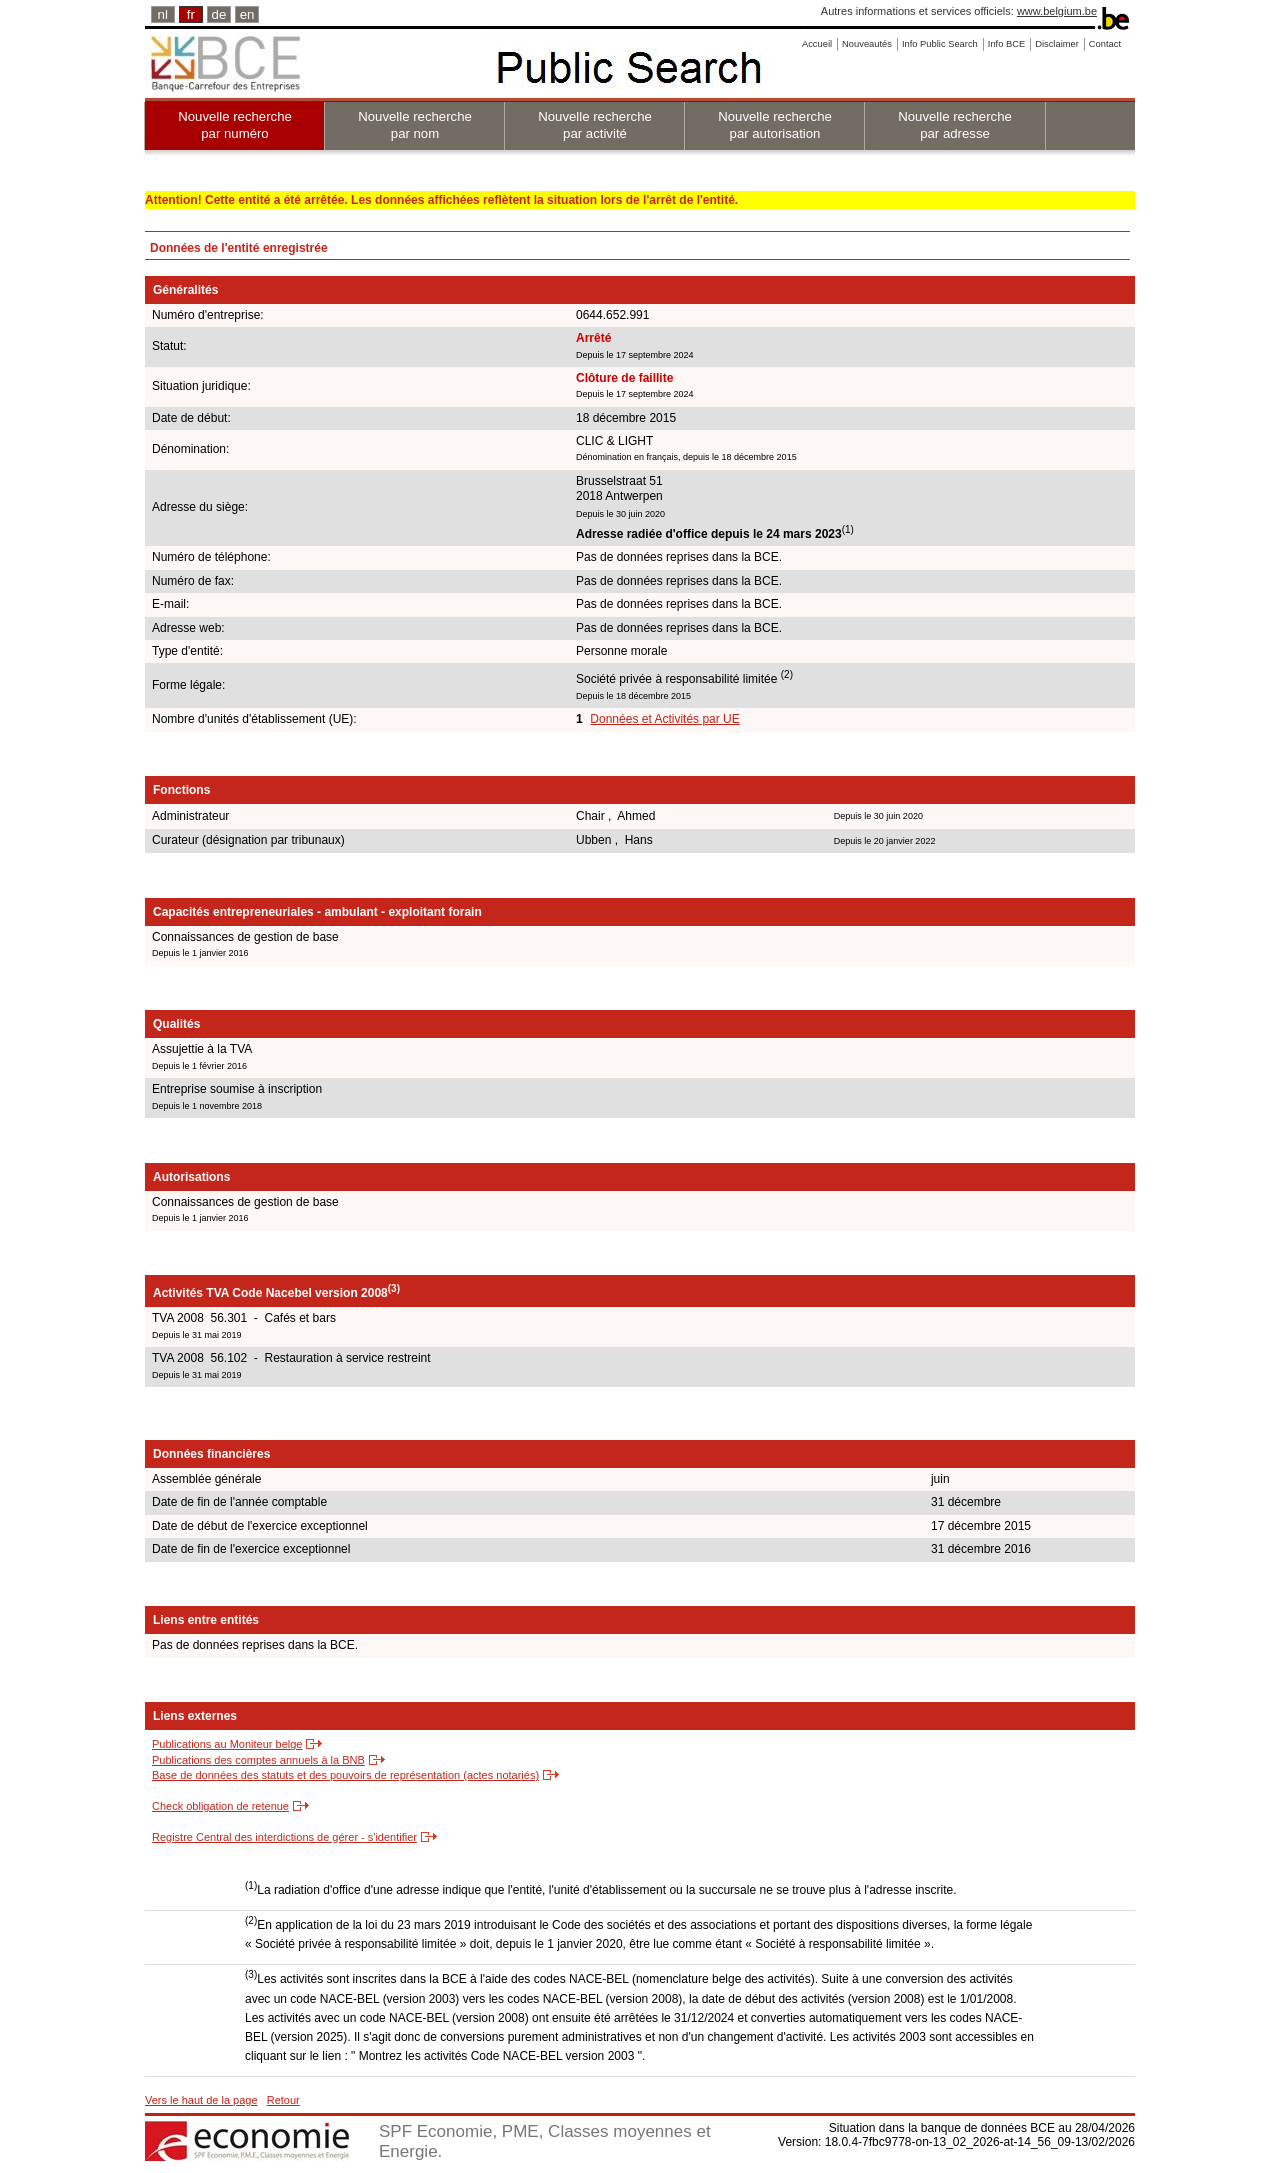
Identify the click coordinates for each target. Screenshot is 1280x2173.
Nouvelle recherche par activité (595, 125)
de (219, 14)
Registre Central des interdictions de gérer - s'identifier (284, 1837)
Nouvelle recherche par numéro (235, 125)
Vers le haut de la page (201, 2100)
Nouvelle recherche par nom (415, 125)
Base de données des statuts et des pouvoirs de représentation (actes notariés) (345, 1775)
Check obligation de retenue (220, 1806)
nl (163, 14)
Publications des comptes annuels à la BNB (258, 1760)
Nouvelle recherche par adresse (955, 125)
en (247, 14)
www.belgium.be (1057, 11)
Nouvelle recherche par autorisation (775, 125)
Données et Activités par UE (664, 719)
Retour (283, 2100)
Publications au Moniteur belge (227, 1744)
